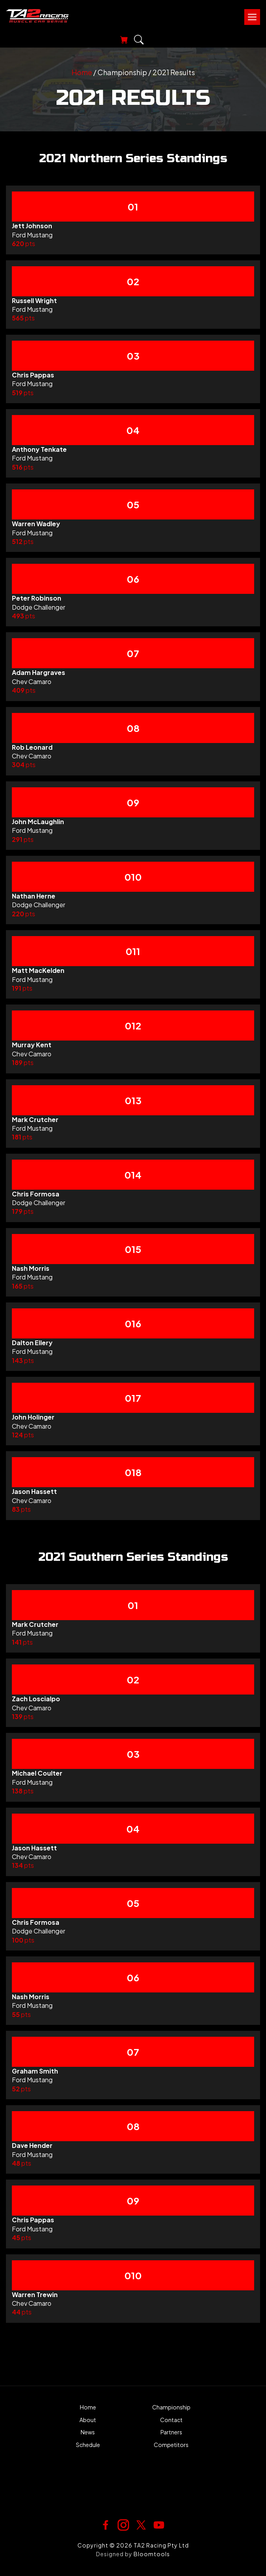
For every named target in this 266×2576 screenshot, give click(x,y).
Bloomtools (152, 2553)
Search (139, 40)
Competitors (171, 2444)
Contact (171, 2420)
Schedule (88, 2444)
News (88, 2432)
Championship (171, 2407)
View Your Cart (122, 39)
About (87, 2420)
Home (82, 72)
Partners (171, 2432)
